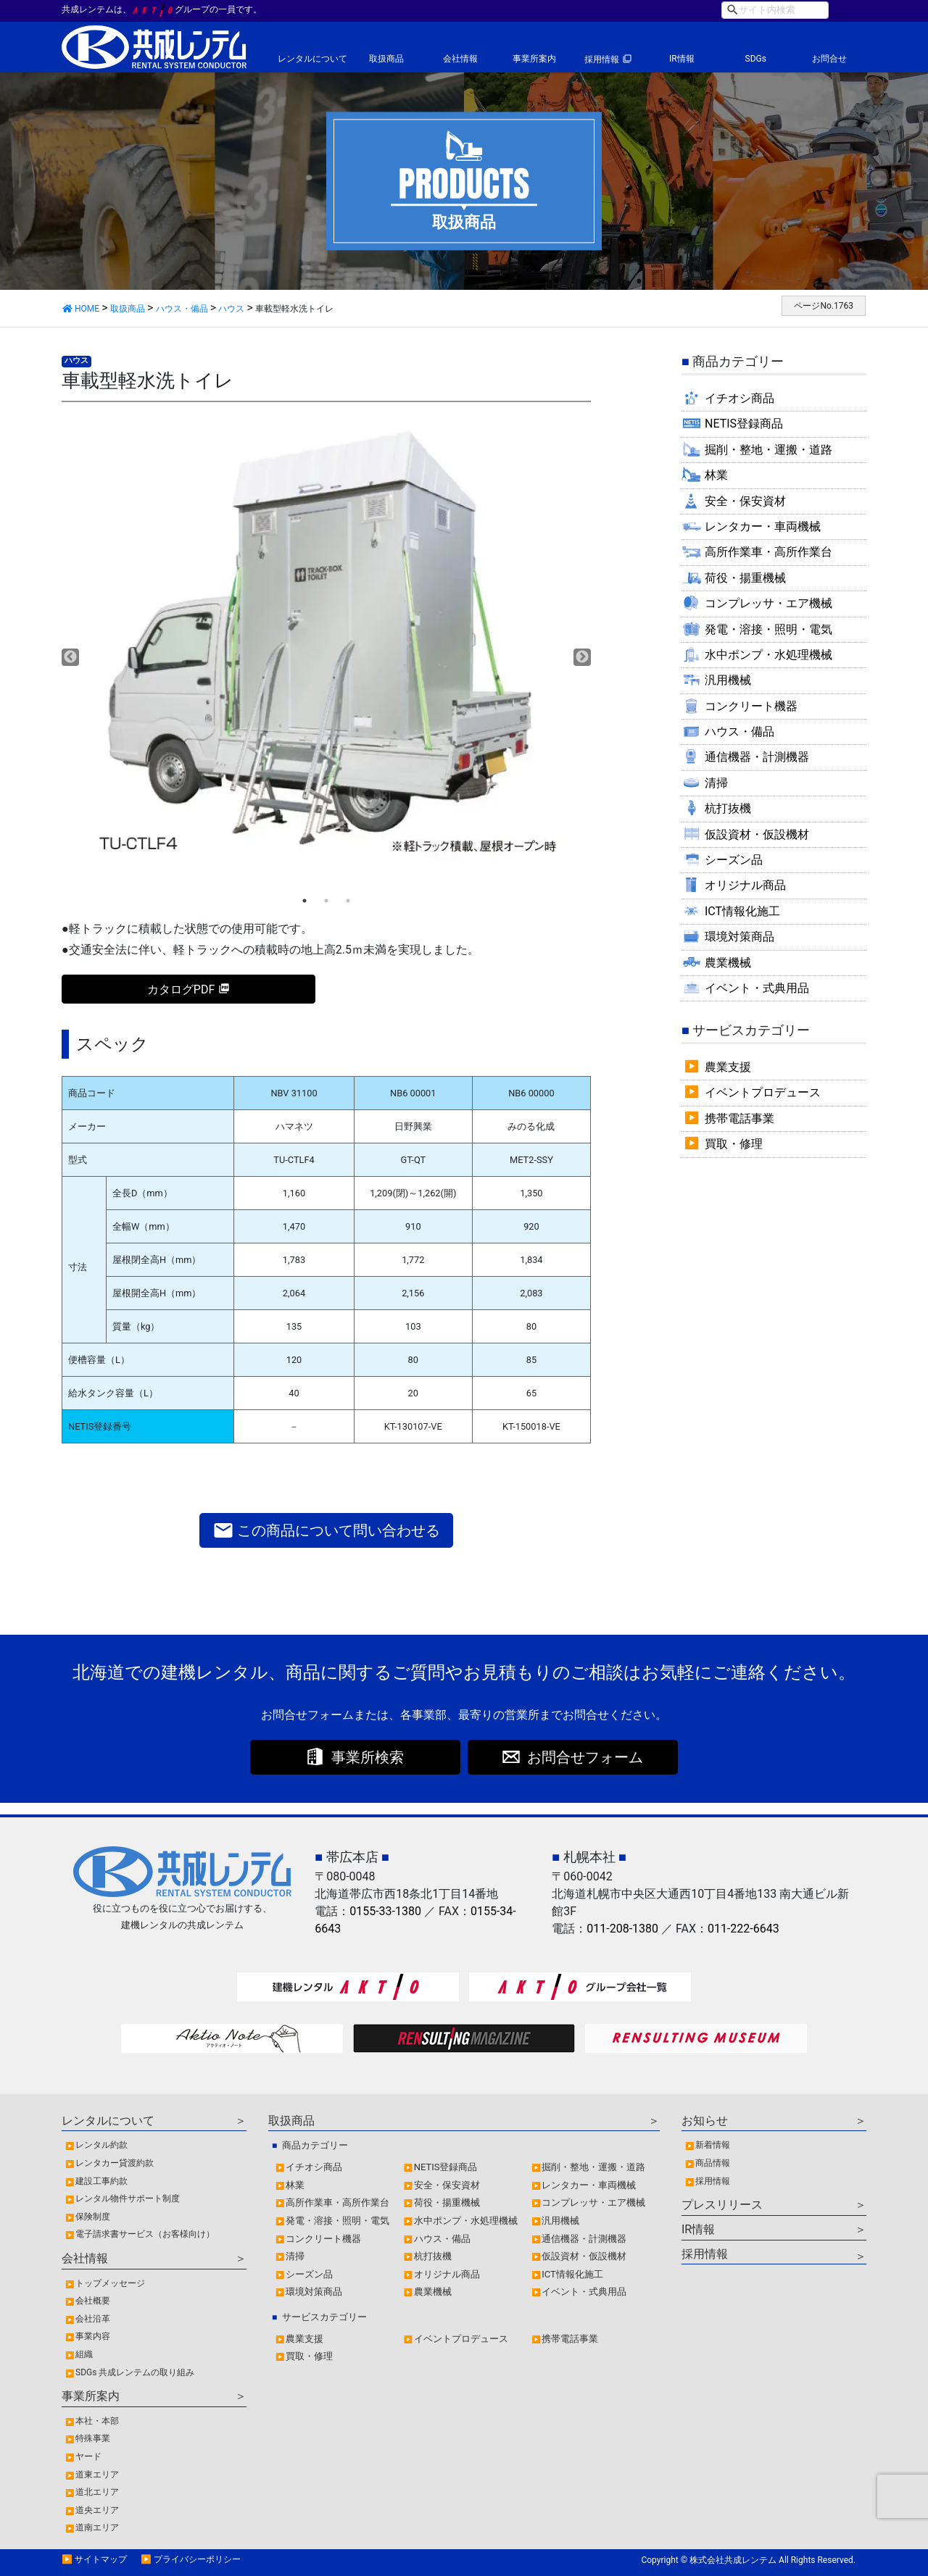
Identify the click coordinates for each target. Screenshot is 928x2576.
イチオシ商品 (739, 398)
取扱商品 (386, 59)
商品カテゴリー (315, 2145)
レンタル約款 (101, 2145)
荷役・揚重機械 (745, 578)
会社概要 (92, 2301)
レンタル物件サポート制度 (127, 2198)
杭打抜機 (728, 808)
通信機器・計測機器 (757, 757)
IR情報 (682, 59)
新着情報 (712, 2145)
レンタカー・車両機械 (763, 526)
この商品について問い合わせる (326, 1530)
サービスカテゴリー (324, 2317)
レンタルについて (312, 59)
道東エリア (97, 2474)
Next (582, 657)
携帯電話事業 (739, 1118)
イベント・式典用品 (757, 988)
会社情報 (460, 59)
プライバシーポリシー (197, 2559)
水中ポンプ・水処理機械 (768, 655)
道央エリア (97, 2510)
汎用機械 (728, 680)
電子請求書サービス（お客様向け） (145, 2234)
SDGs (755, 59)
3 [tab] (348, 900)
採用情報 (601, 59)
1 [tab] (304, 900)
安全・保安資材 (745, 501)
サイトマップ (101, 2559)
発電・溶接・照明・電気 (768, 629)
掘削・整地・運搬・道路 (768, 450)
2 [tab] (326, 900)
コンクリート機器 (751, 706)
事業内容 (92, 2336)
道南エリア (97, 2527)
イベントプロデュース (763, 1092)
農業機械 (728, 963)
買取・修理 (734, 1144)
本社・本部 (97, 2421)
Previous (70, 657)
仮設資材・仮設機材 (757, 834)
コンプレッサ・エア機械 (768, 603)
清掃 (716, 783)
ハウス (76, 360)
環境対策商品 (739, 936)
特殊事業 (92, 2438)
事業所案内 (534, 59)
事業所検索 (367, 1757)
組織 (84, 2354)
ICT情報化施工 (742, 911)
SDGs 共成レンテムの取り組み (134, 2372)
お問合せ (829, 59)
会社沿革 (92, 2319)
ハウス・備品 (739, 731)
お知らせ (705, 2120)
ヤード (88, 2456)
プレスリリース (722, 2205)
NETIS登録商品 (744, 423)
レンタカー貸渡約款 (114, 2163)
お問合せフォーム (585, 1757)
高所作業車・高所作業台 (768, 552)
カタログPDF (181, 989)
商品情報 (712, 2163)
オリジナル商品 (745, 885)
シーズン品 (734, 860)
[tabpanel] (326, 647)
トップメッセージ (110, 2283)
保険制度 (92, 2217)
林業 (716, 475)
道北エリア (97, 2492)
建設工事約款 (101, 2181)
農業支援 (728, 1067)
